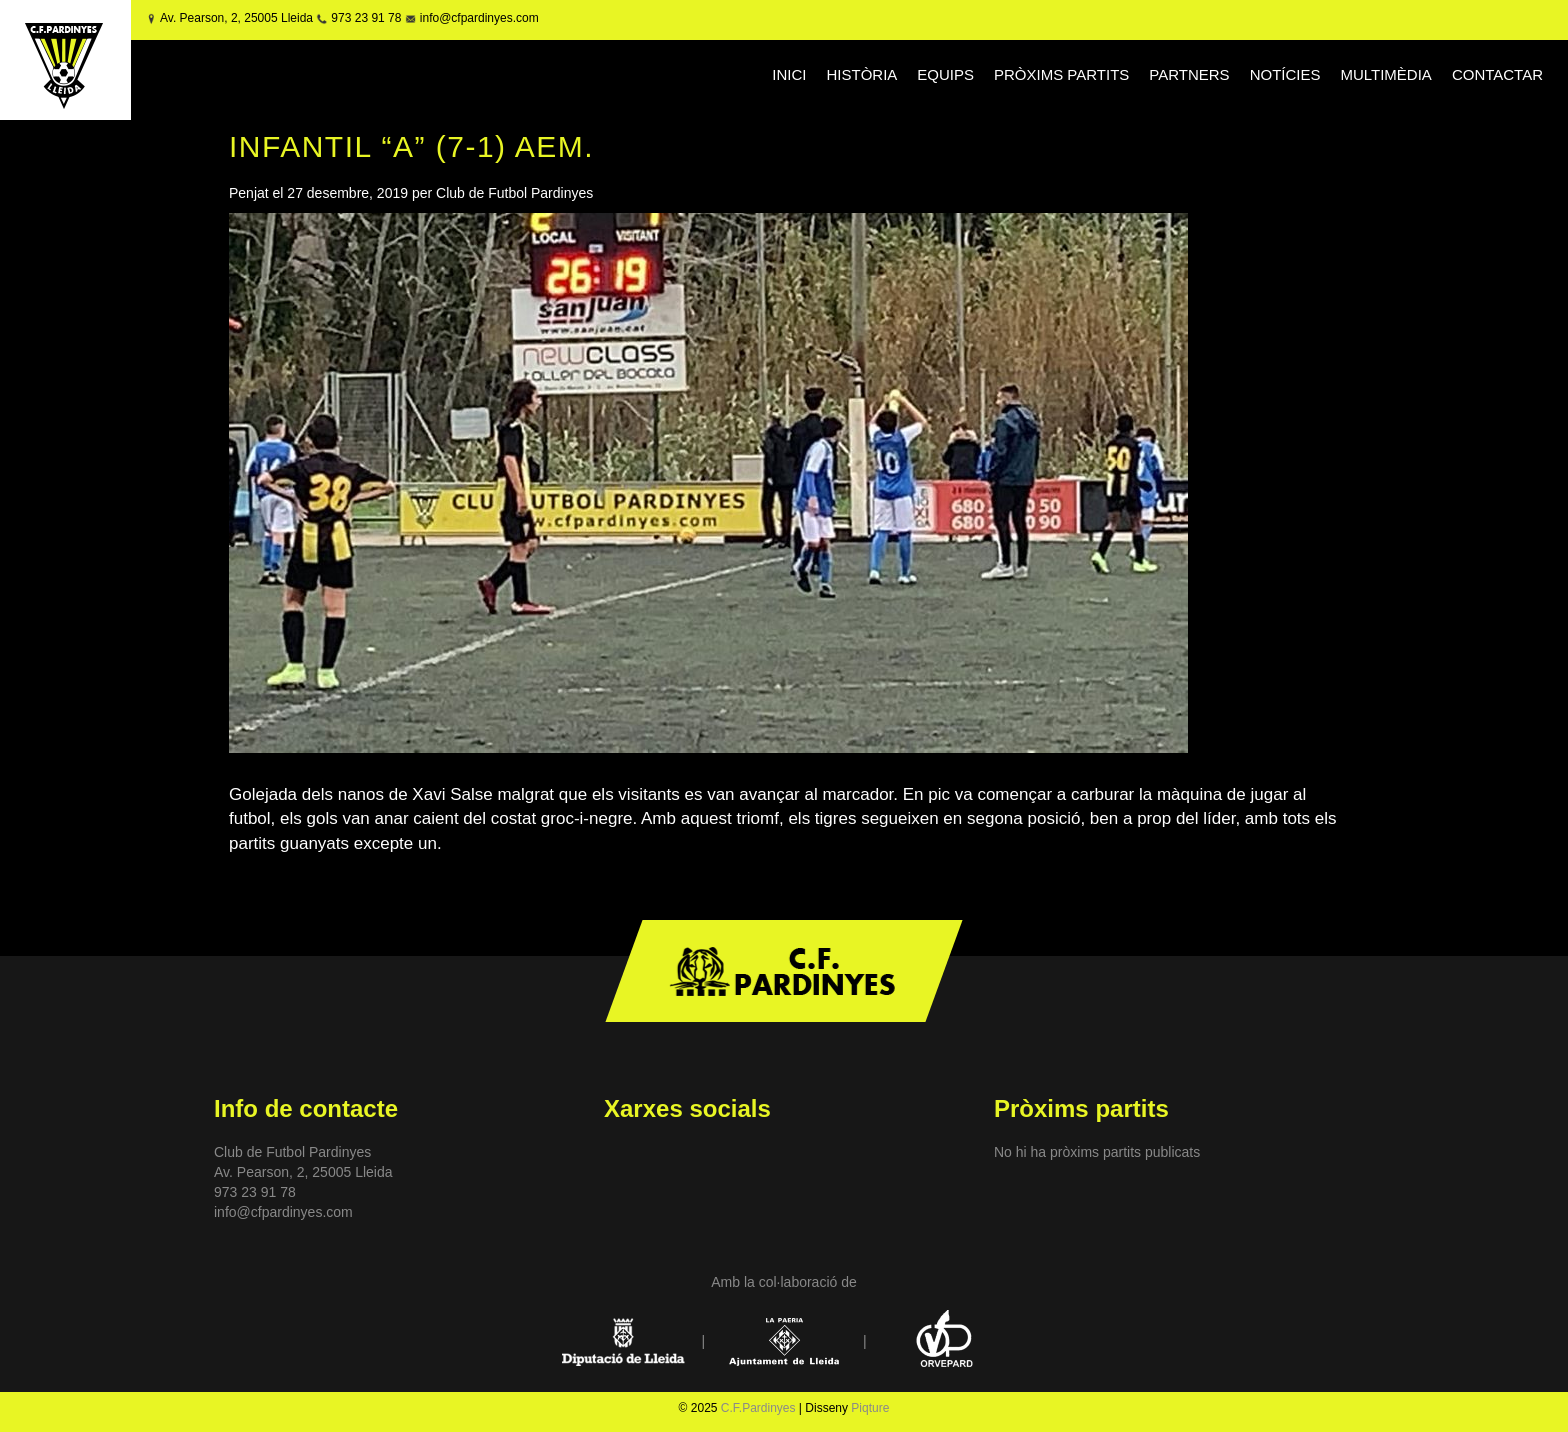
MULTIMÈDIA (1385, 74)
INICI (789, 74)
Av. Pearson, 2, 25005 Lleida (236, 18)
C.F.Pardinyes (758, 1408)
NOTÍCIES (1285, 74)
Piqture (870, 1408)
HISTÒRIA (861, 74)
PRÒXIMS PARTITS (1061, 74)
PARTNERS (1189, 74)
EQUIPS (945, 74)
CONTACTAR (1497, 74)
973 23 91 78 (366, 18)
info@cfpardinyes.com (477, 18)
